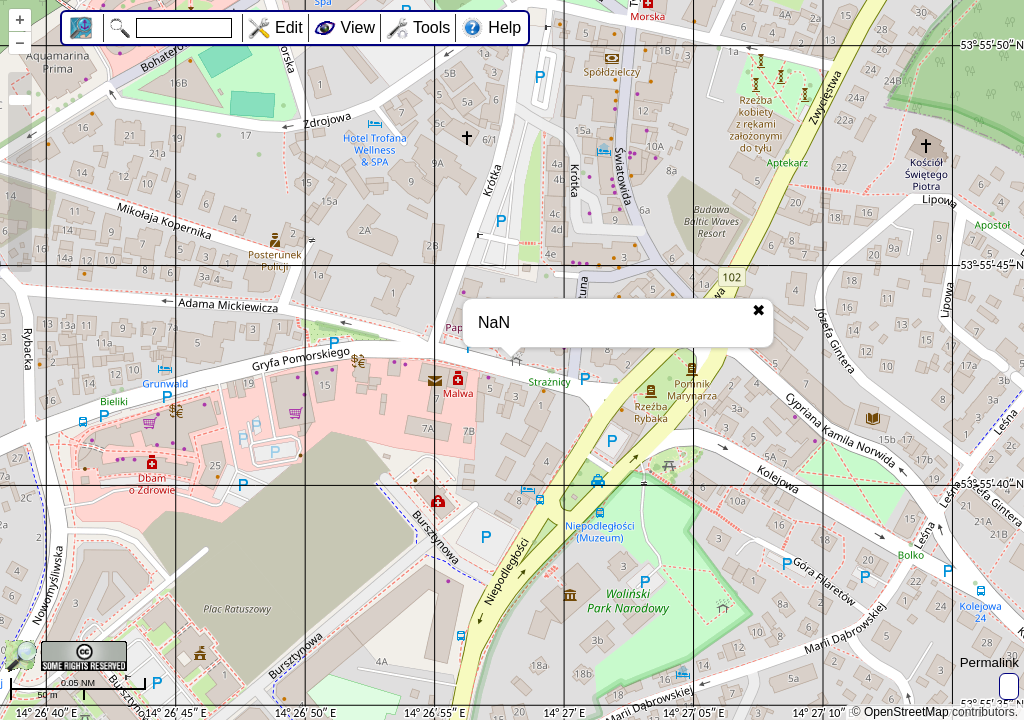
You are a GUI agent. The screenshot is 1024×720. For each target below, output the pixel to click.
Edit (289, 27)
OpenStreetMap (906, 712)
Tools (431, 27)
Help (504, 27)
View (358, 27)
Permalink (989, 662)
